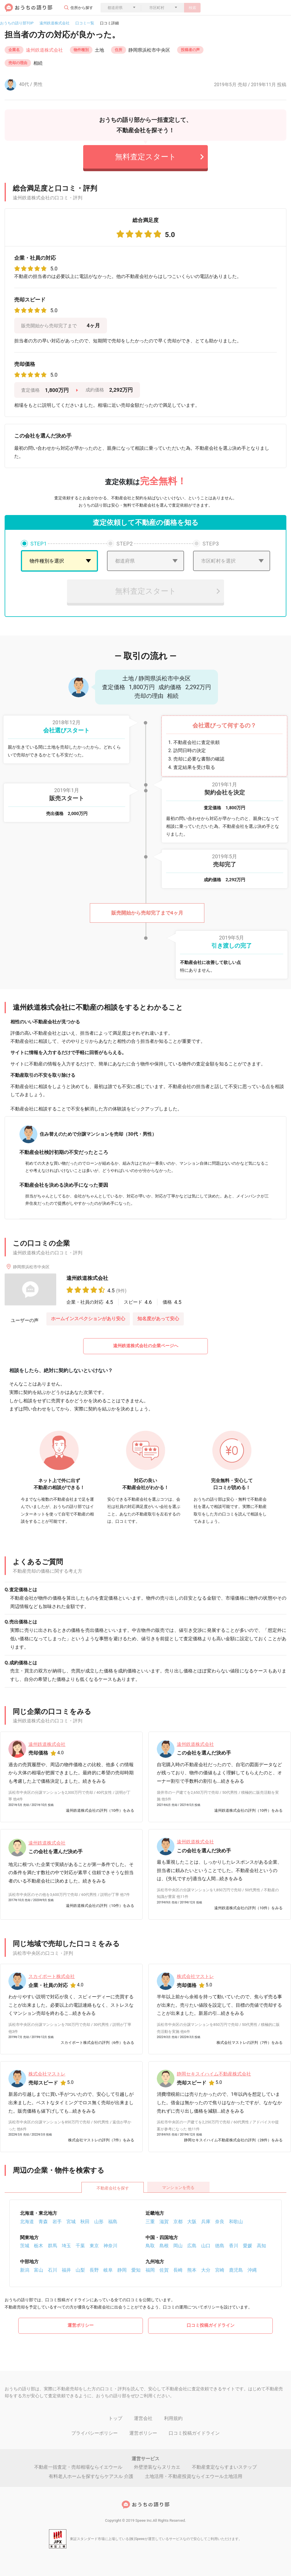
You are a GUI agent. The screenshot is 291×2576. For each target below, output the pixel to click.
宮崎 (219, 2269)
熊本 (192, 2269)
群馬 (52, 2245)
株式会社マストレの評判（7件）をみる (250, 2042)
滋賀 (164, 2221)
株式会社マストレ (195, 1976)
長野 (94, 2269)
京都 (178, 2221)
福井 (66, 2269)
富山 (38, 2269)
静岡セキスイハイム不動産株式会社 (214, 2073)
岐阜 (108, 2269)
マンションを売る (178, 2187)
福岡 (150, 2269)
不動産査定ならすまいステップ (224, 2466)
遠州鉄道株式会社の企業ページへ (145, 1345)
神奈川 (110, 2245)
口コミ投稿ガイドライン (210, 2325)
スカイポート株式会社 (51, 1976)
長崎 (178, 2269)
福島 (112, 2221)
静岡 (122, 2269)
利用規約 (173, 2417)
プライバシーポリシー (94, 2433)
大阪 (192, 2221)
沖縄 (252, 2269)
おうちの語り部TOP (17, 23)
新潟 (24, 2269)
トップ (115, 2417)
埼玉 (66, 2245)
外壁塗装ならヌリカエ (157, 2466)
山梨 (80, 2269)
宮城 (71, 2221)
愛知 (136, 2269)
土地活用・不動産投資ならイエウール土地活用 (193, 2476)
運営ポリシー (81, 2325)
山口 (205, 2245)
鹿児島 (236, 2269)
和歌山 (236, 2221)
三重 (150, 2221)
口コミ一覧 (84, 23)
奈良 (219, 2221)
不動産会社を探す (113, 2187)
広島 (192, 2245)
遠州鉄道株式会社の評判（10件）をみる (100, 1810)
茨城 (24, 2245)
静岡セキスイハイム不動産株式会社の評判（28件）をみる (233, 2140)
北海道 (27, 2221)
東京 (94, 2245)
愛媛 (247, 2245)
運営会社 (143, 2417)
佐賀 (164, 2269)
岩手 (57, 2221)
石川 (52, 2269)
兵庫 (205, 2221)
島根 (164, 2245)
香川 (233, 2245)
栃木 (38, 2245)
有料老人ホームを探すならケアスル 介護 (91, 2476)
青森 (43, 2221)
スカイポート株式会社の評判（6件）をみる (97, 2042)
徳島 (219, 2245)
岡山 (178, 2245)
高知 (261, 2245)
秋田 (85, 2221)
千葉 (80, 2245)
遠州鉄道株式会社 (54, 23)
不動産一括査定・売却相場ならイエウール (78, 2466)
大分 (205, 2269)
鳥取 (150, 2245)
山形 (98, 2221)
